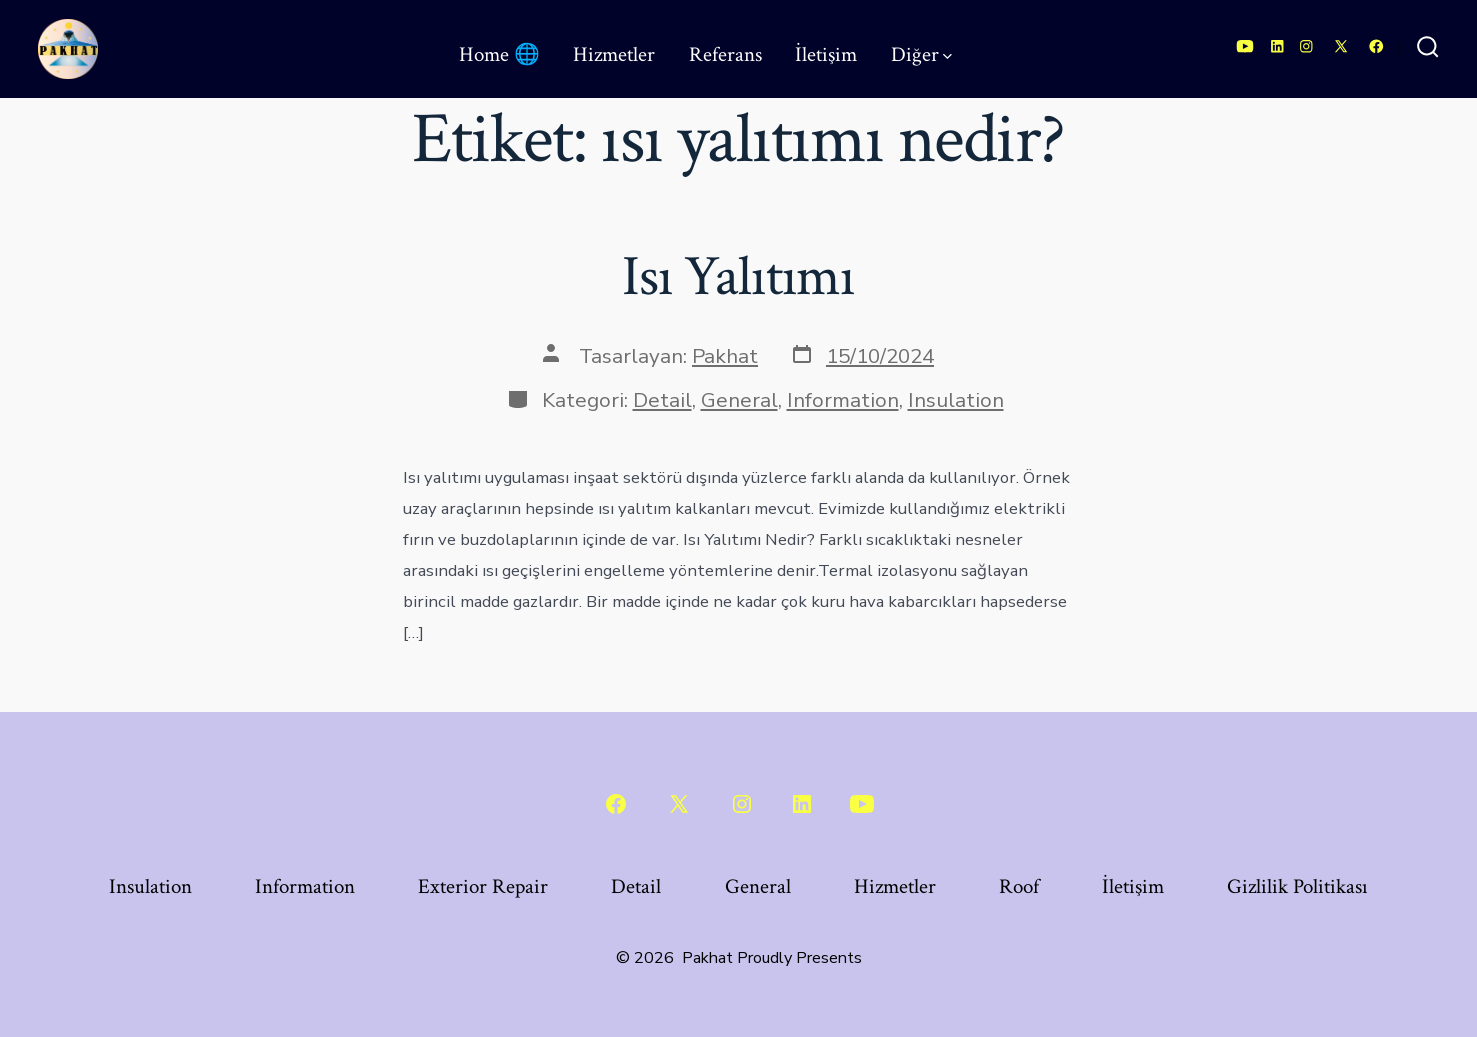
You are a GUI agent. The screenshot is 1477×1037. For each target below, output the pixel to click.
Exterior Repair (483, 886)
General (739, 400)
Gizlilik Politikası (1297, 886)
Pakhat (725, 356)
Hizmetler (614, 54)
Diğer (921, 54)
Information (843, 400)
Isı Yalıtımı (738, 277)
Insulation (956, 400)
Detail (662, 400)
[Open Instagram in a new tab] (1306, 46)
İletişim (826, 54)
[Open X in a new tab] (1341, 46)
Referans (725, 54)
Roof (1019, 886)
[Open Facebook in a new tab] (1376, 46)
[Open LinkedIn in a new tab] (1277, 46)
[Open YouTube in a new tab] (1245, 46)
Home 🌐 (499, 54)
